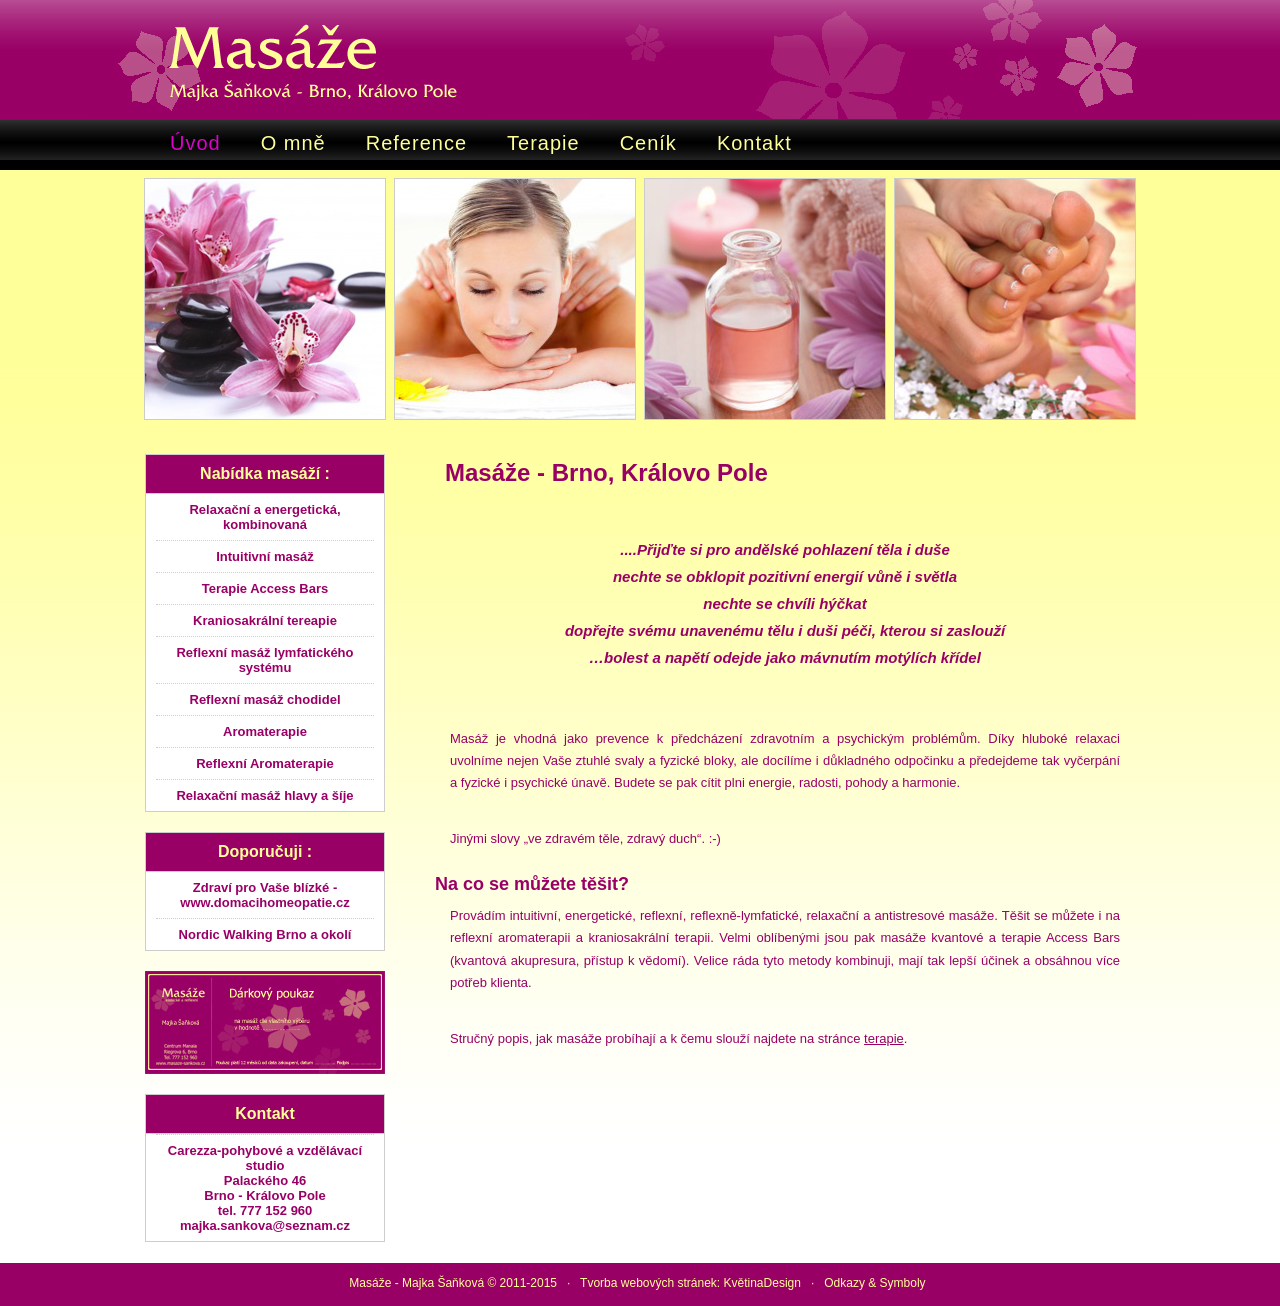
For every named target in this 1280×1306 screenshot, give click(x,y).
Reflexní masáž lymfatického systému (264, 660)
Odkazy (844, 1283)
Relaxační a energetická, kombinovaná (264, 517)
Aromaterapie (265, 731)
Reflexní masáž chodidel (265, 699)
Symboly (903, 1283)
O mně (293, 143)
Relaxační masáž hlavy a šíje (264, 795)
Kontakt (754, 143)
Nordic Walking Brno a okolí (265, 934)
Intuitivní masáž (265, 556)
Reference (416, 143)
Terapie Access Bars (265, 588)
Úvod (195, 143)
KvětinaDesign (760, 1283)
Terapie (543, 143)
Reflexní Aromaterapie (265, 763)
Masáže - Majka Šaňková (416, 1283)
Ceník (648, 143)
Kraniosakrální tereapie (265, 620)
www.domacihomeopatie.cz (264, 902)
